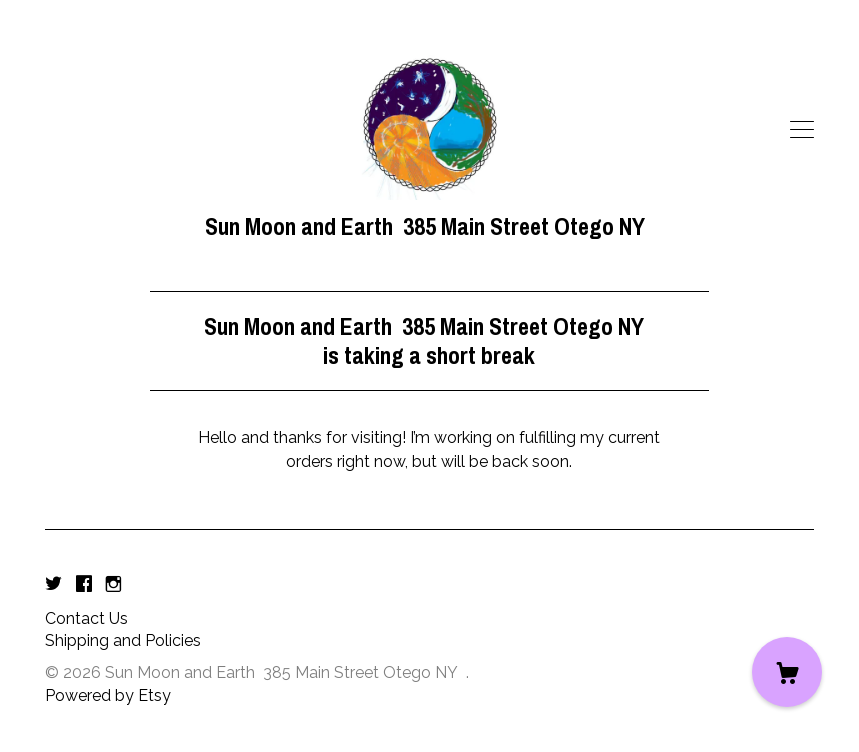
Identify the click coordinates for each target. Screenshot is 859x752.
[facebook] (84, 585)
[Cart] (787, 672)
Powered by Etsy (108, 695)
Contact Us (86, 618)
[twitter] (53, 585)
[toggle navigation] (802, 130)
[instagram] (113, 585)
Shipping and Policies (123, 640)
